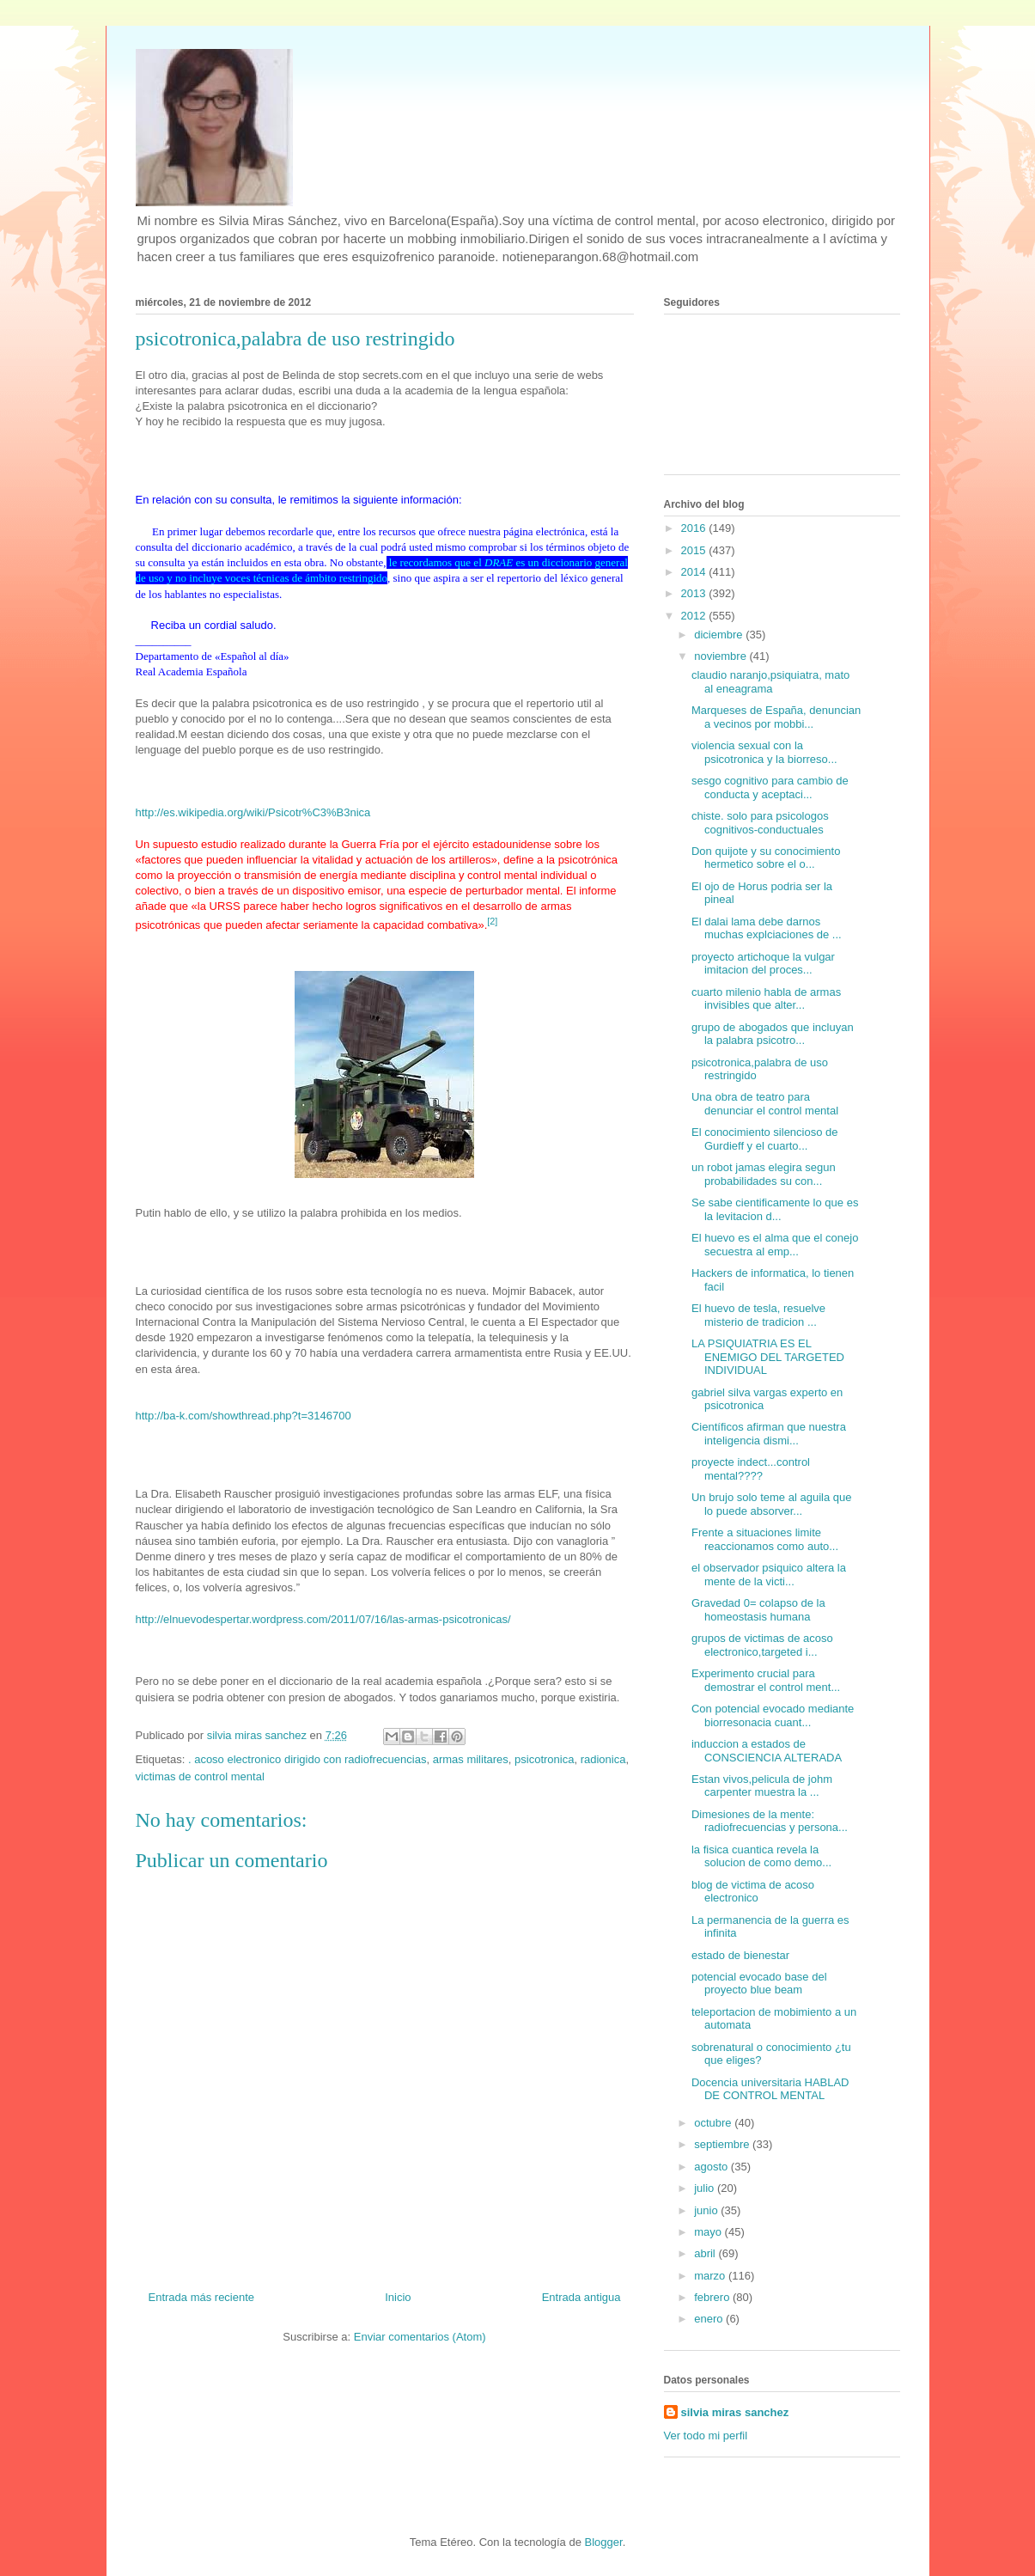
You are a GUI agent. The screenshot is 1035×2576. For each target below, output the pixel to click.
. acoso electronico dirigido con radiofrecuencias (307, 1759)
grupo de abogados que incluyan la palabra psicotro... (772, 1034)
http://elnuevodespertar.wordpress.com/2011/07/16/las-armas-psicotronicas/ (323, 1619)
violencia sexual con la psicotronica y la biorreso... (764, 752)
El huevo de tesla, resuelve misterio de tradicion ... (758, 1315)
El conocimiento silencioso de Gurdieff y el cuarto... (764, 1139)
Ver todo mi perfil (706, 2435)
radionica (603, 1759)
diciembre (720, 634)
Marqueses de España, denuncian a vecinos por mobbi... (776, 717)
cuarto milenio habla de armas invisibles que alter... (766, 999)
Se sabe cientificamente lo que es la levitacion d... (774, 1209)
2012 (695, 615)
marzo (711, 2275)
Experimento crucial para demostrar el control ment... (765, 1680)
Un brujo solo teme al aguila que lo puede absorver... (771, 1504)
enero (710, 2318)
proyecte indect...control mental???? (750, 1469)
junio (707, 2210)
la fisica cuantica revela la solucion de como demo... (761, 1856)
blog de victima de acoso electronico (752, 1891)
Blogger (604, 2542)
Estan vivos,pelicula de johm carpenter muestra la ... (761, 1786)
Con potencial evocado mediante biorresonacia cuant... (772, 1715)
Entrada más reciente (202, 2297)
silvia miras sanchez (735, 2412)
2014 (695, 571)
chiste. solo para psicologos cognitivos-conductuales (760, 822)
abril (706, 2253)
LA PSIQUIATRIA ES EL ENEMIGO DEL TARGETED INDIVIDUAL (767, 1357)
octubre (714, 2122)
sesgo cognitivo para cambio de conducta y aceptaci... (770, 787)
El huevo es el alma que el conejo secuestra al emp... (774, 1244)
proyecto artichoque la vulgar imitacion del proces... (763, 963)
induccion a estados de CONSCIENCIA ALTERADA (766, 1750)
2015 (695, 550)
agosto (712, 2166)
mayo (709, 2231)
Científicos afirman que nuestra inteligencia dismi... (768, 1433)
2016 (695, 528)
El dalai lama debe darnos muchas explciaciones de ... (766, 928)
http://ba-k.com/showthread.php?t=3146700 (243, 1415)
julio (705, 2188)
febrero (713, 2297)
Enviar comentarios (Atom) (420, 2336)
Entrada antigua (581, 2297)
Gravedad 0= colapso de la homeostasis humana (758, 1609)
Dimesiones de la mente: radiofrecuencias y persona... (769, 1821)
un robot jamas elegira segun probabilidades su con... (763, 1174)
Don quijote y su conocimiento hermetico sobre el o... (765, 858)
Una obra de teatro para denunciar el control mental (764, 1103)
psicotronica (544, 1759)
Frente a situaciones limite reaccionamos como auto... (764, 1539)
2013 (695, 593)
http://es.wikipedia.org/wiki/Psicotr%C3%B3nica (253, 812)
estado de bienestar (740, 1955)
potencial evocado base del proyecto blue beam (759, 1983)
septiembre (723, 2144)
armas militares (470, 1759)
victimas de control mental (200, 1776)
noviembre (721, 656)
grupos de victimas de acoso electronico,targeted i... (762, 1645)
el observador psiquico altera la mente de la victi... (768, 1574)
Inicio (398, 2297)
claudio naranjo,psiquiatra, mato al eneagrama (770, 681)
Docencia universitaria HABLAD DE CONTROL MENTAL (770, 2089)
